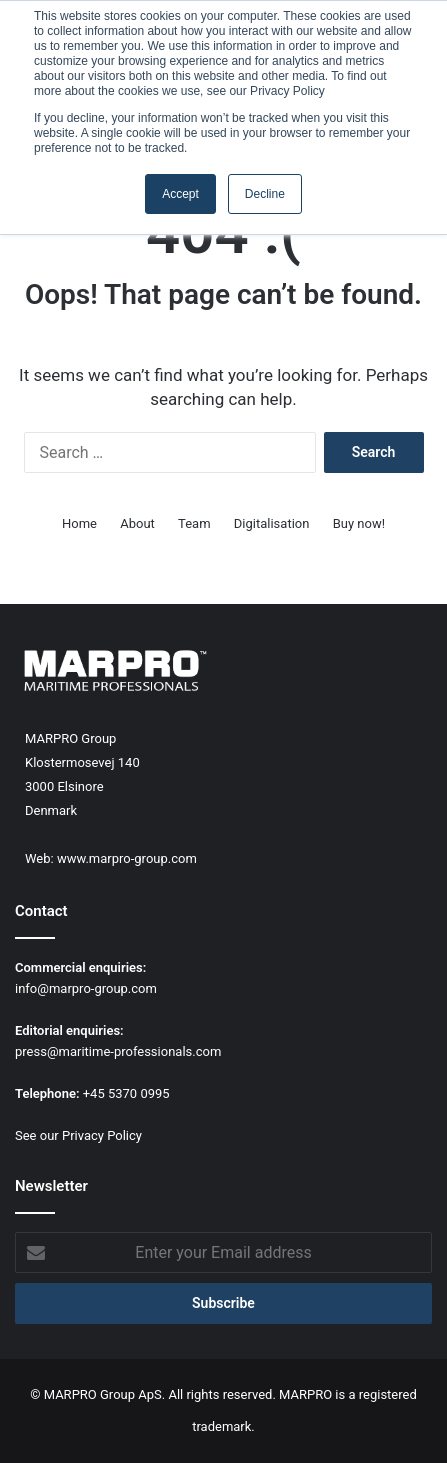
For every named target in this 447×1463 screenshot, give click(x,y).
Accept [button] (180, 194)
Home (79, 523)
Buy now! (359, 523)
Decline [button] (265, 194)
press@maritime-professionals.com (118, 1051)
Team (194, 523)
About (137, 523)
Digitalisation (272, 523)
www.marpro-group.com (127, 858)
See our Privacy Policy (78, 1135)
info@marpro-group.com (86, 988)
